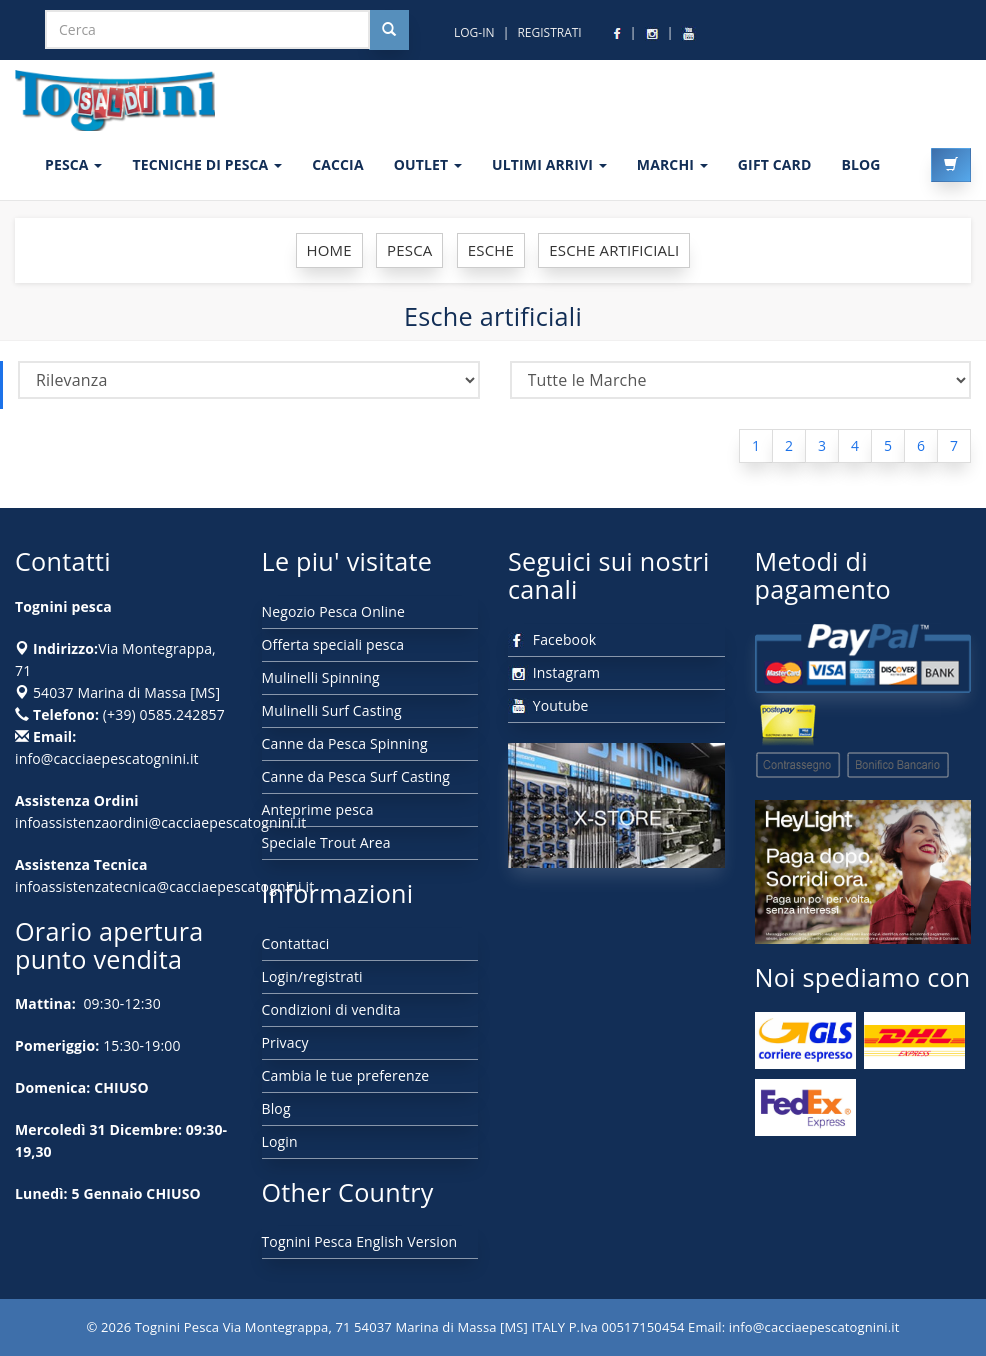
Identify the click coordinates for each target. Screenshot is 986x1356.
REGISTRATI (549, 32)
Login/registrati (312, 976)
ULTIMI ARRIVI (549, 164)
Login (280, 1141)
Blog (276, 1108)
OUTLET (428, 164)
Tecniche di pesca (207, 164)
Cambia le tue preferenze (346, 1075)
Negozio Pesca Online (333, 611)
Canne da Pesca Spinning (345, 743)
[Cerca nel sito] (389, 30)
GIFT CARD (775, 164)
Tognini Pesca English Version (360, 1241)
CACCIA (338, 164)
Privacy (285, 1042)
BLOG (860, 164)
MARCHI (672, 164)
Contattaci (296, 943)
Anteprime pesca (318, 809)
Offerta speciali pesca (333, 644)
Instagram (554, 672)
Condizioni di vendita (331, 1009)
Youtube (548, 705)
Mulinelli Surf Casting (332, 710)
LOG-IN (474, 32)
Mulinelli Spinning (321, 677)
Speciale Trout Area (326, 842)
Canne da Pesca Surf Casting (356, 776)
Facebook (552, 639)
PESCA (73, 164)
